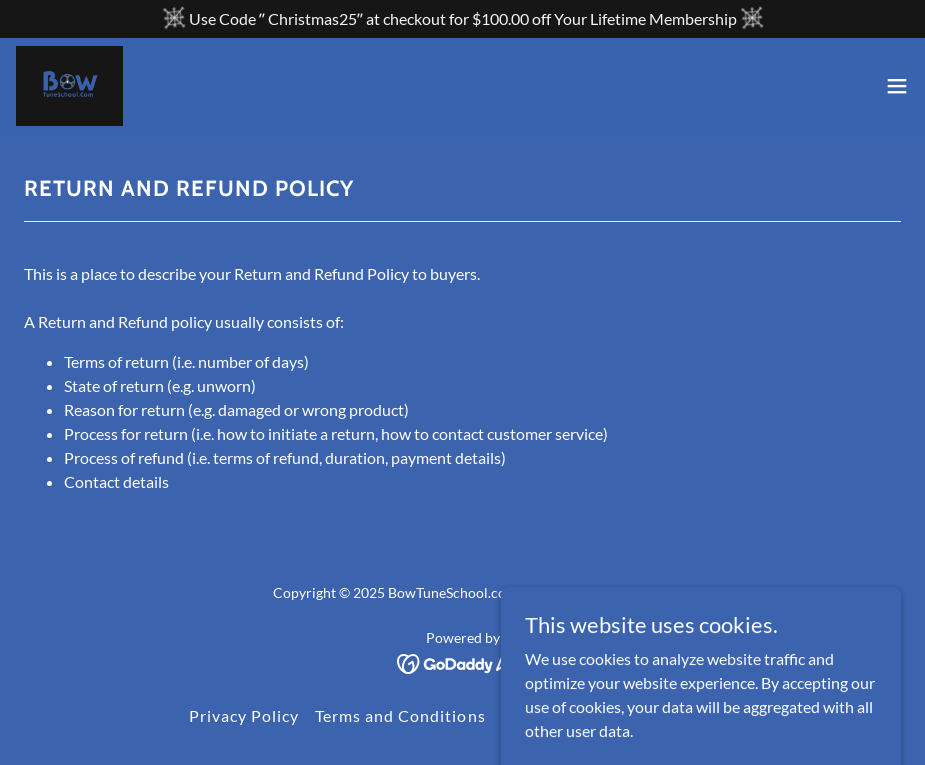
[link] (69, 86)
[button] (897, 86)
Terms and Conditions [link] (400, 715)
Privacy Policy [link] (244, 715)
